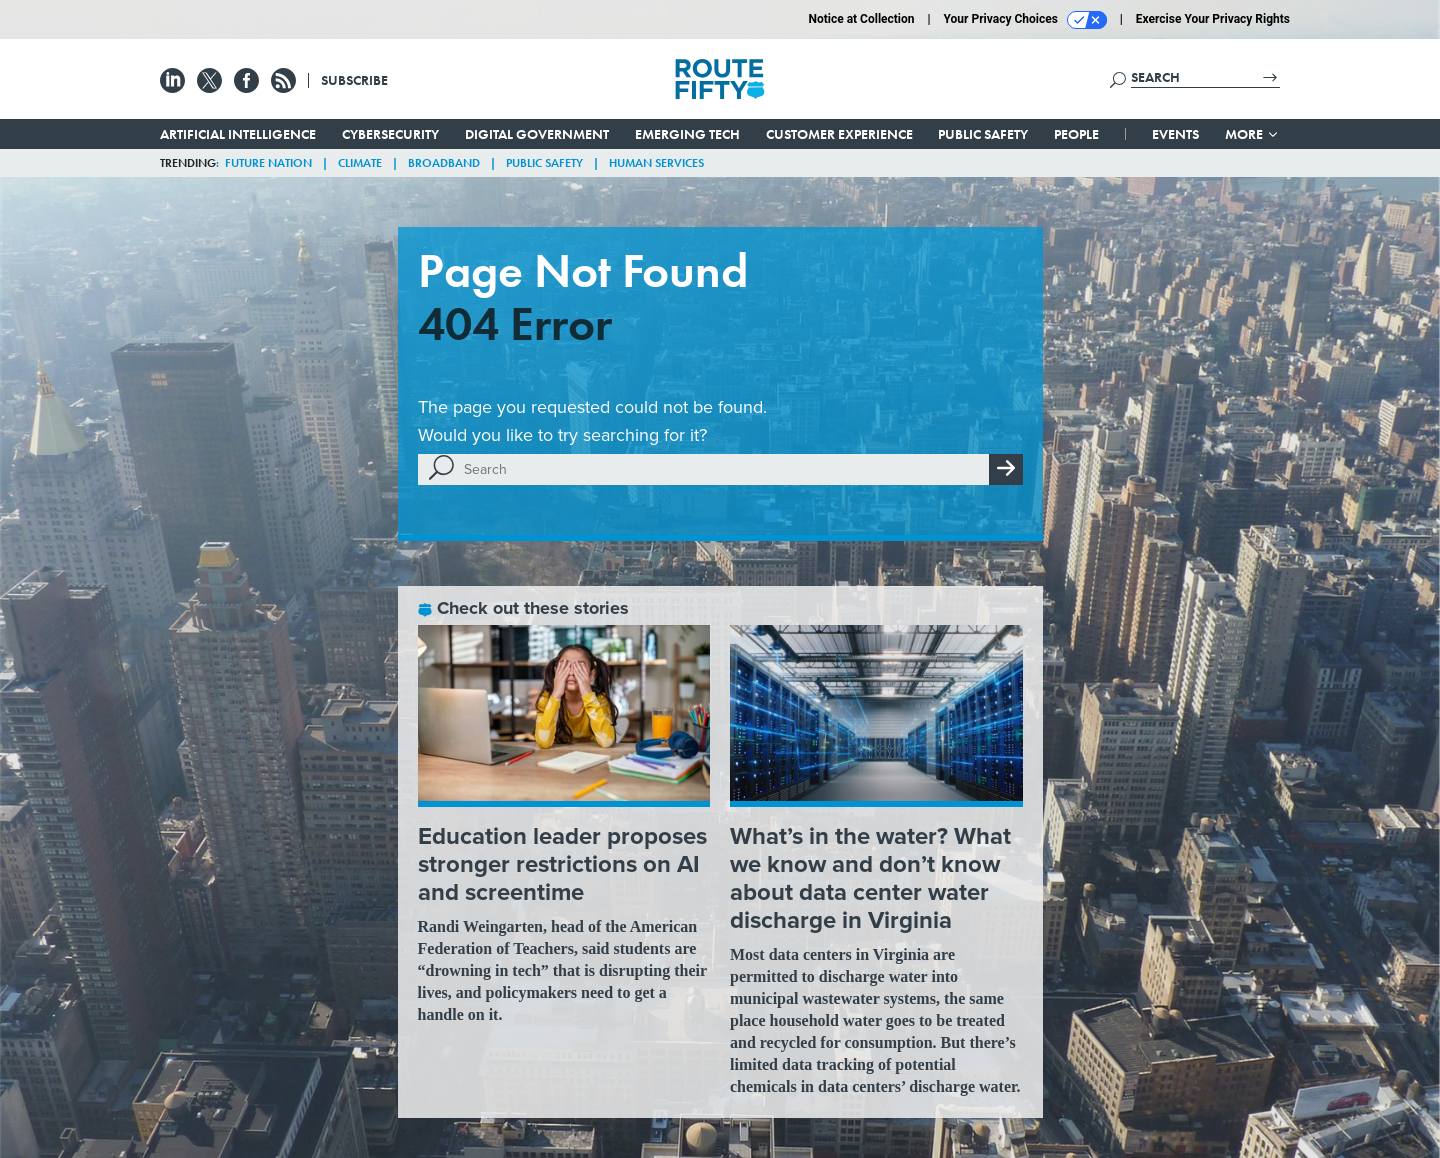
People (1076, 134)
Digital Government (537, 134)
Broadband (444, 163)
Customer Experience (839, 134)
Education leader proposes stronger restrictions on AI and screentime (562, 864)
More (1252, 134)
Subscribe (354, 80)
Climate (360, 163)
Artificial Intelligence (238, 134)
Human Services (656, 163)
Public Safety (983, 134)
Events (1175, 134)
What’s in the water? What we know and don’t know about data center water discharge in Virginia (870, 878)
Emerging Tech (687, 134)
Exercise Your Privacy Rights (1213, 19)
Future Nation (268, 163)
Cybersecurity (390, 134)
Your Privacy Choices (1025, 20)
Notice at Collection (861, 19)
